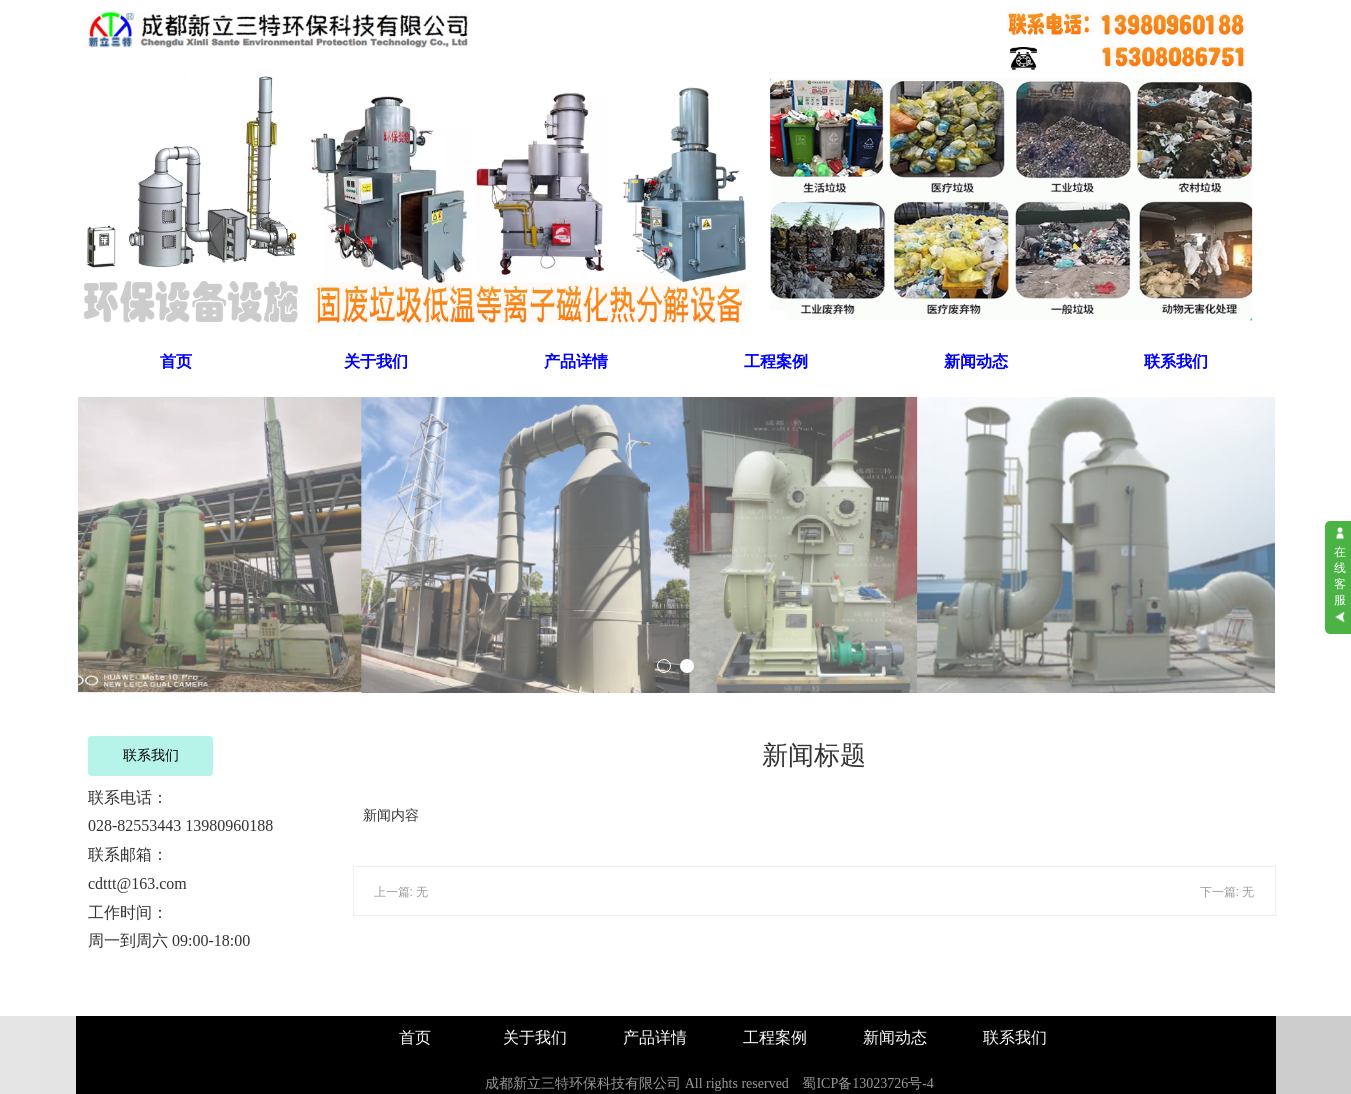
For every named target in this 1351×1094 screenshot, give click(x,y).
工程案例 (776, 361)
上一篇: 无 (401, 892)
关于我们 (376, 361)
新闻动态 (976, 361)
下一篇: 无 (1227, 892)
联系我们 (1176, 361)
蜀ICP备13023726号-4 (867, 1083)
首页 (176, 361)
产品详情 (576, 361)
